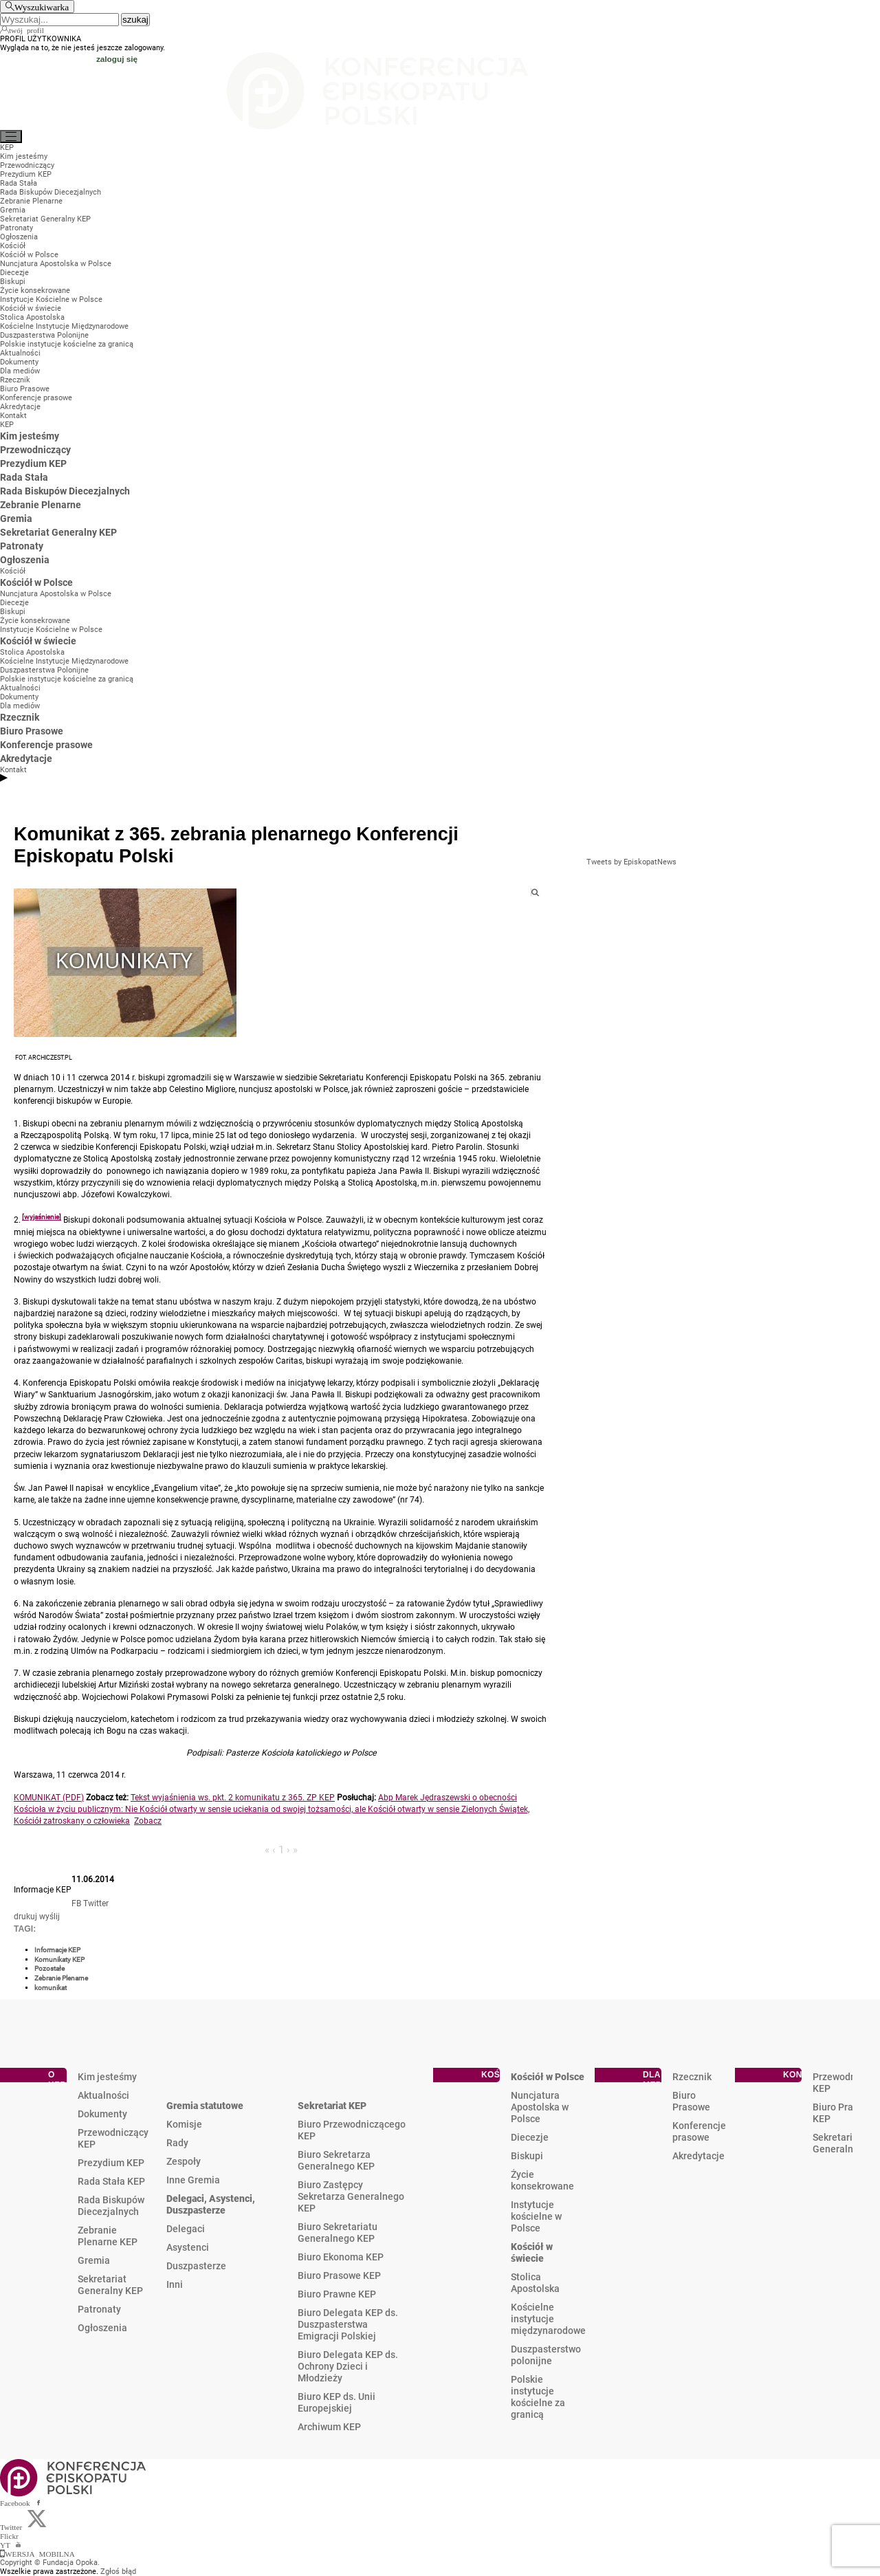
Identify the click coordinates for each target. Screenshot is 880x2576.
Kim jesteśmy (107, 2076)
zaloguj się (117, 58)
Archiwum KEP (329, 2426)
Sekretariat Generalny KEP (110, 2284)
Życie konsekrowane (542, 2180)
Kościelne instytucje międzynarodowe (548, 2319)
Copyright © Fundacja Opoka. (50, 2562)
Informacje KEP (57, 1950)
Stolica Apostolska (535, 2282)
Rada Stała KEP (111, 2181)
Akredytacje (698, 2155)
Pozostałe (49, 1968)
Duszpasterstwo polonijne (546, 2355)
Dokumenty (102, 2113)
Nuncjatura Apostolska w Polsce (540, 2107)
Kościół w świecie (532, 2252)
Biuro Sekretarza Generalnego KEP (336, 2160)
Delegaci (185, 2228)
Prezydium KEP (111, 2162)
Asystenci (187, 2247)
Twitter (96, 1903)
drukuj (25, 1916)
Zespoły (183, 2161)
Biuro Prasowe (691, 2101)
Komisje (184, 2124)
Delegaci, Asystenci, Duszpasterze (210, 2204)
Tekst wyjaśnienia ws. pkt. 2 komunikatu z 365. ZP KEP (233, 1797)
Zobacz (148, 1821)
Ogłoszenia (102, 2327)
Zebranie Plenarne (61, 1978)
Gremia (94, 2260)
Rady (177, 2142)
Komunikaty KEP (59, 1959)
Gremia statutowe (204, 2105)
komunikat (50, 1987)
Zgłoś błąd (118, 2571)
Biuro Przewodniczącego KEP (352, 2130)
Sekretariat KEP (332, 2105)
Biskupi (527, 2155)
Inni (174, 2284)
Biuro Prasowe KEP (339, 2275)
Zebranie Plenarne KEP (108, 2236)
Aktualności (103, 2095)
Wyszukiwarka (41, 6)
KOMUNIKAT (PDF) (49, 1797)
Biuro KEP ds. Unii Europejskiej (336, 2402)
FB (76, 1903)
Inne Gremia (193, 2179)
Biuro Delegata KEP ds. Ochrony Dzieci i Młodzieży (348, 2366)
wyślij (49, 1916)
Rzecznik (692, 2076)
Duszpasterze (196, 2265)
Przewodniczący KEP (113, 2138)
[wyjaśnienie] (41, 1216)
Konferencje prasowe (699, 2131)
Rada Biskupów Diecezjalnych (111, 2205)
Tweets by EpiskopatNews (631, 862)
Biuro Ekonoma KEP (341, 2256)
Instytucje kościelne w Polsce (536, 2216)
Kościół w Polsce (547, 2076)
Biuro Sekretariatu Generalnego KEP (337, 2232)
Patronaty (99, 2309)
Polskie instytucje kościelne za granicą (538, 2397)
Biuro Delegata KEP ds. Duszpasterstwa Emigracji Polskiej (348, 2324)
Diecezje (530, 2137)
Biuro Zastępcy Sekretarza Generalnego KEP (351, 2196)
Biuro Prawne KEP (337, 2294)
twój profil (26, 29)
